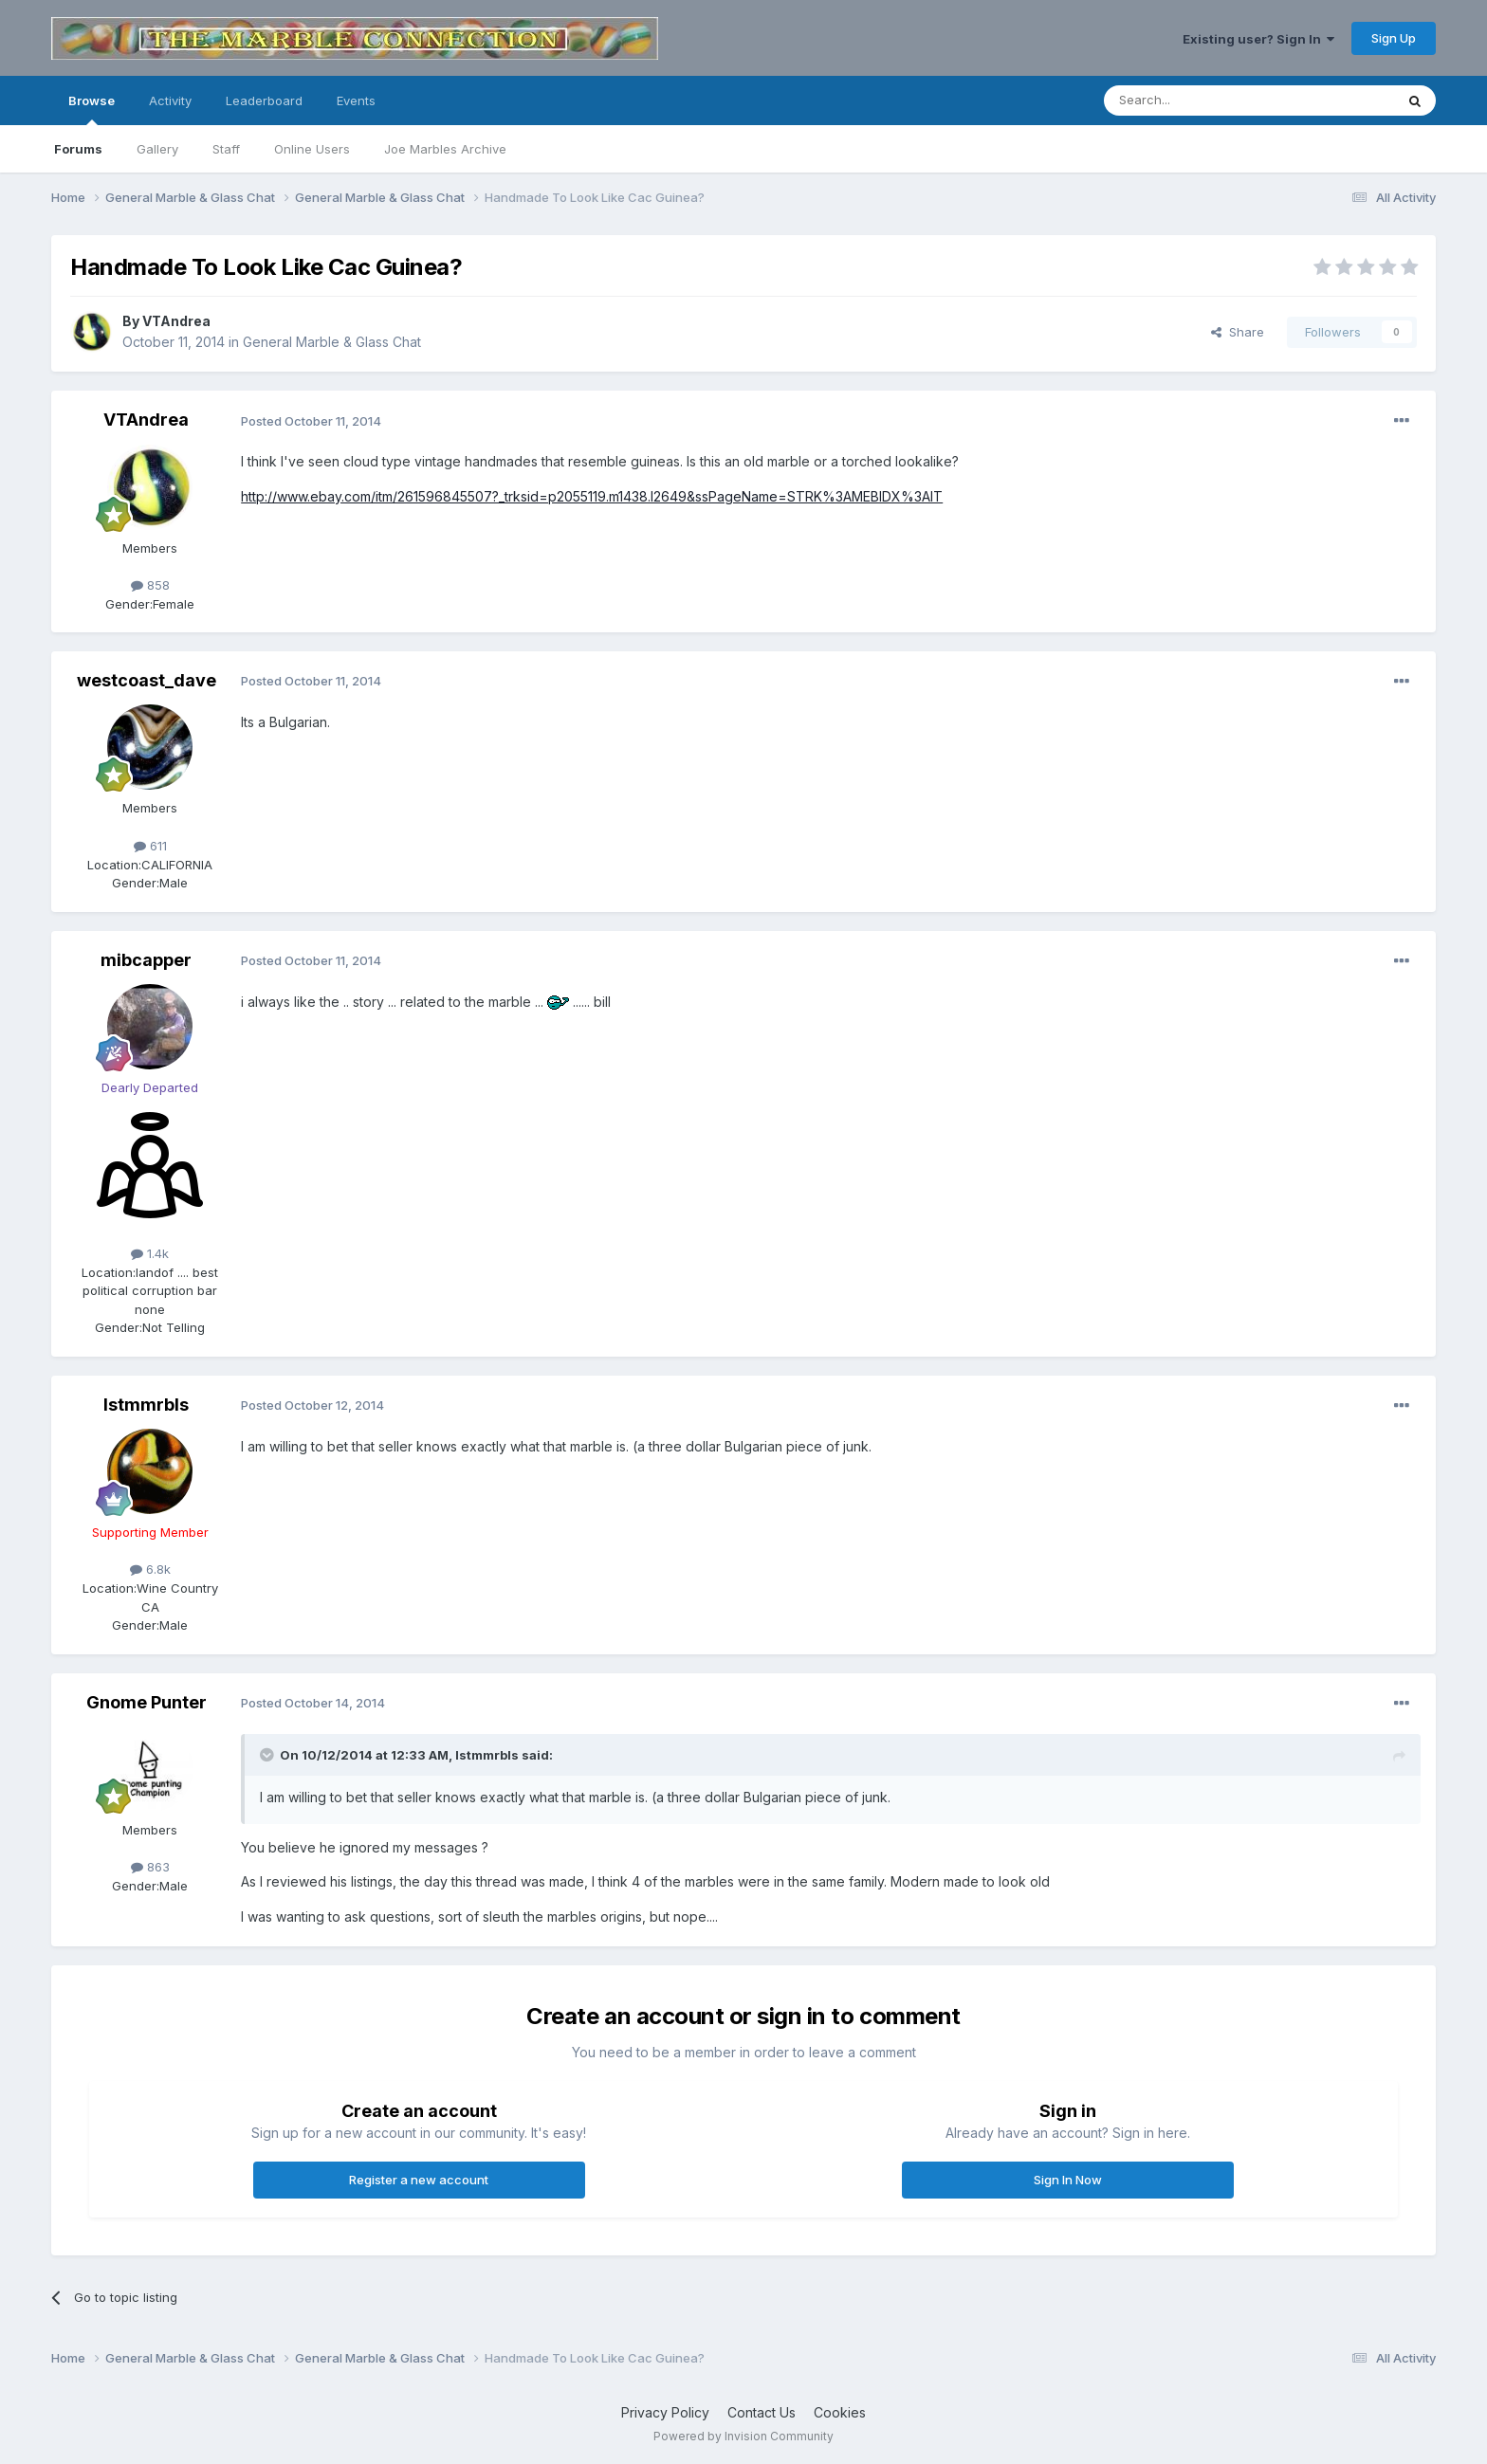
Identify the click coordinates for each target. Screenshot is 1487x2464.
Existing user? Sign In (1258, 38)
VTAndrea (176, 321)
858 (150, 585)
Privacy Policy (665, 2412)
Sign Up (1393, 38)
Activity (170, 100)
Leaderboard (264, 100)
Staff (226, 148)
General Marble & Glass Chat (332, 342)
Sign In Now (1068, 2179)
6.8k (150, 1569)
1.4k (150, 1253)
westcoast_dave (146, 680)
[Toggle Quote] (268, 1754)
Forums (78, 148)
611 (150, 845)
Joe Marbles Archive (445, 148)
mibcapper (146, 960)
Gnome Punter (146, 1702)
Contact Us (761, 2412)
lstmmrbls (146, 1405)
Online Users (312, 148)
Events (356, 100)
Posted (311, 421)
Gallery (157, 148)
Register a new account (418, 2179)
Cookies (840, 2412)
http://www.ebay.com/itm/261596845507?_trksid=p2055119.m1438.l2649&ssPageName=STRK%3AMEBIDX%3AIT (592, 496)
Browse (91, 109)
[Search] (1200, 100)
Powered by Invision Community (743, 2436)
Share (1237, 331)
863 (150, 1866)
